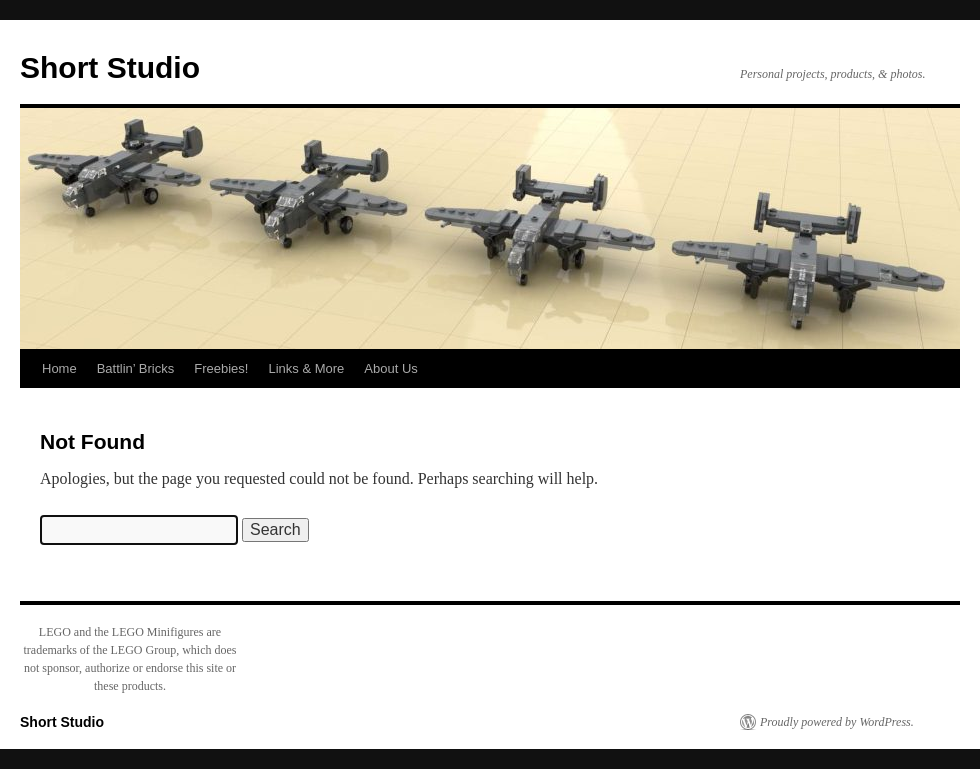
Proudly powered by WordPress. (837, 722)
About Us (390, 368)
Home (59, 368)
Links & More (306, 368)
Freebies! (221, 368)
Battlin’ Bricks (136, 368)
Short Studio (110, 67)
